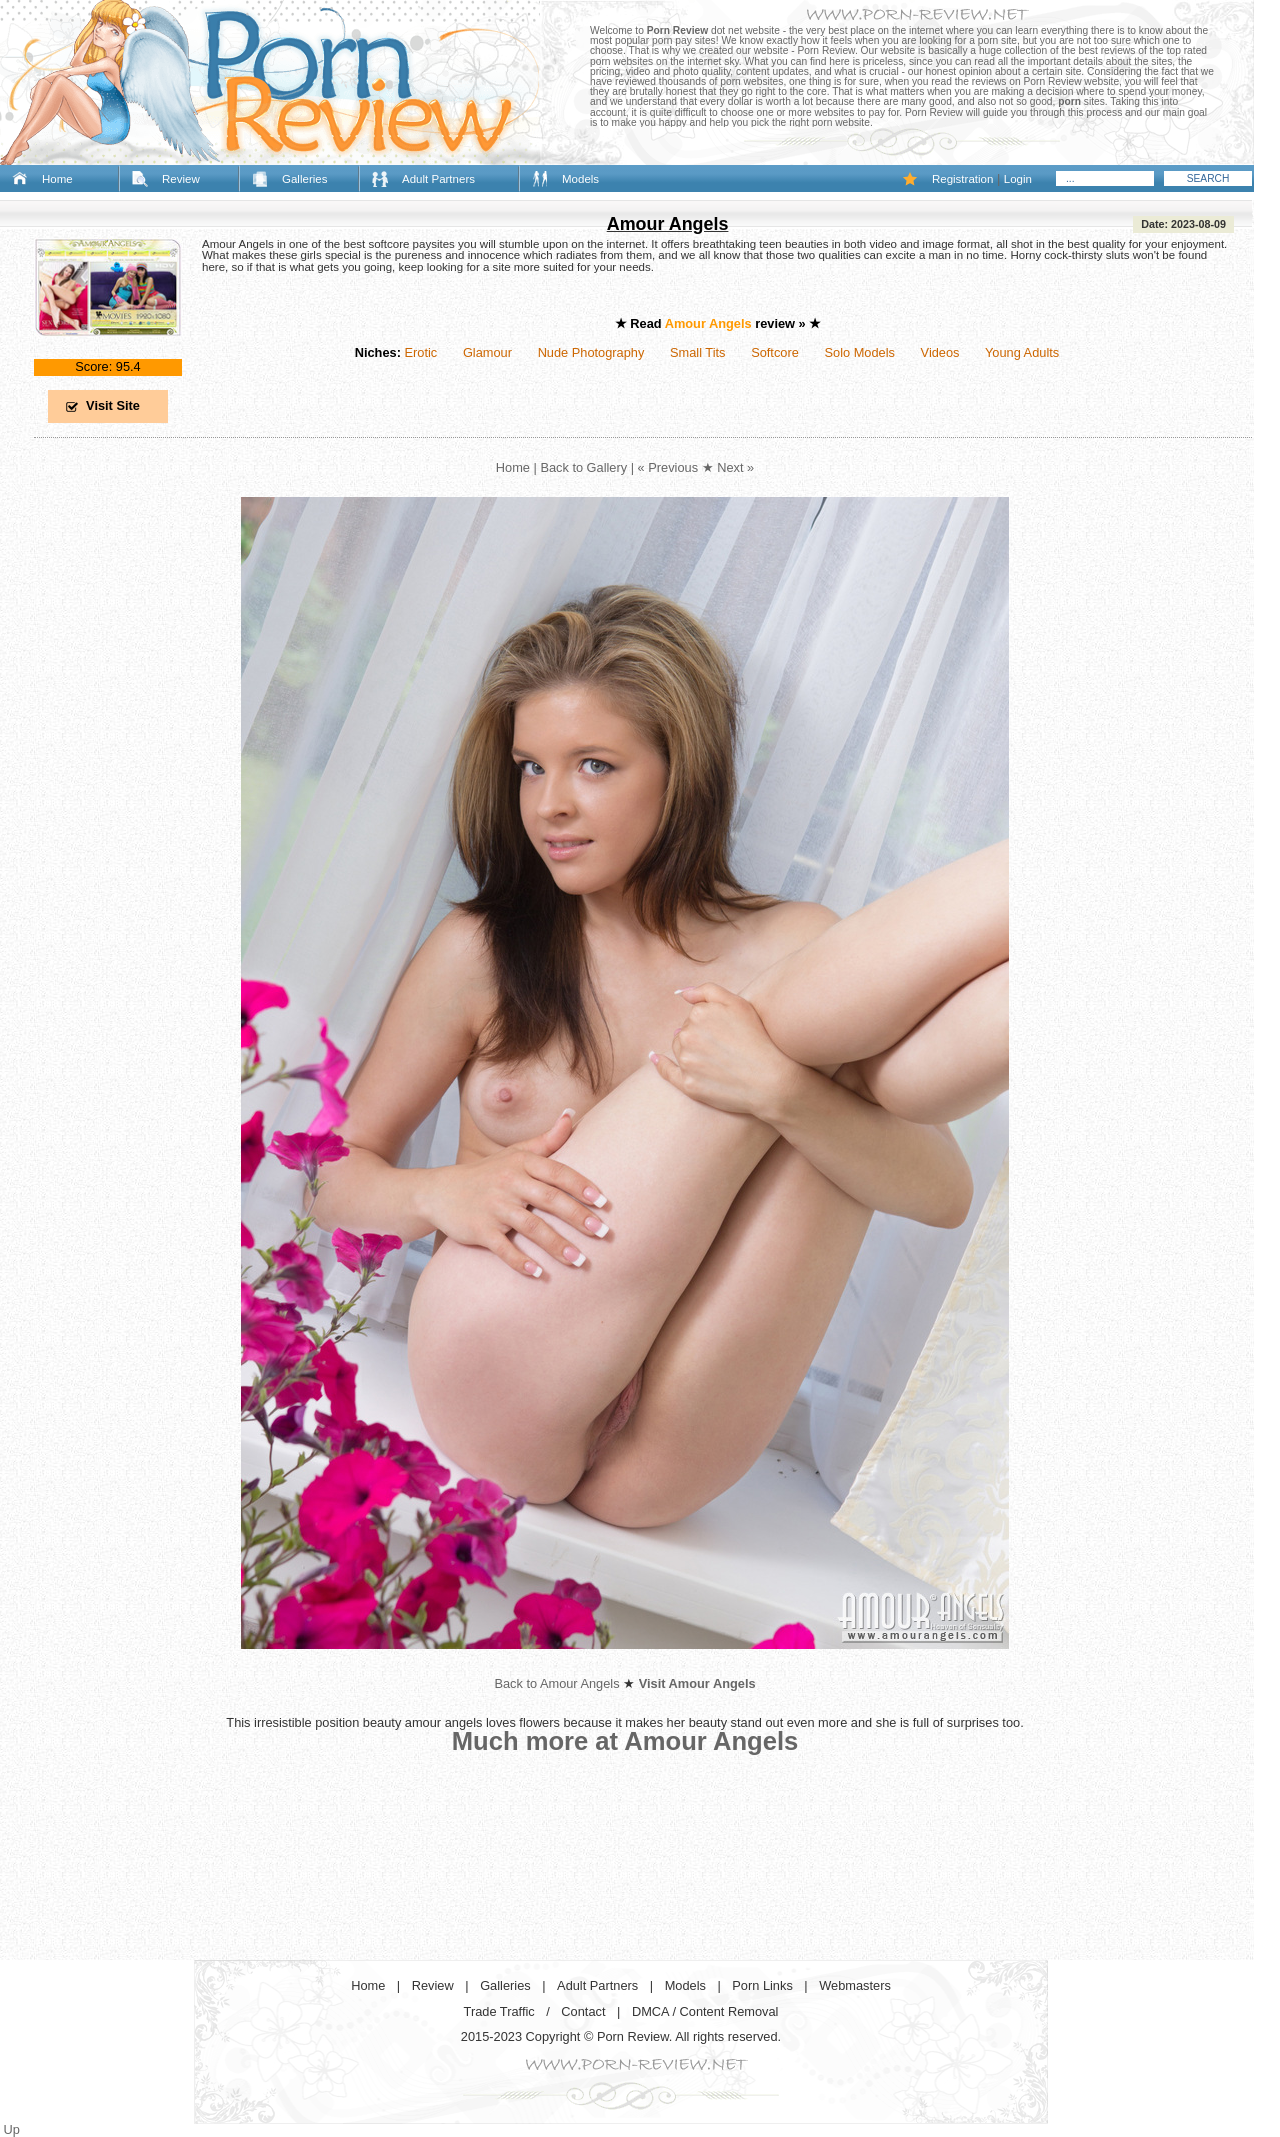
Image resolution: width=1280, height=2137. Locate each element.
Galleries (304, 179)
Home (57, 179)
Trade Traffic (499, 2011)
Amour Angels (668, 224)
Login (1018, 179)
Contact (583, 2011)
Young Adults (1022, 352)
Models (580, 179)
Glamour (487, 352)
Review (181, 179)
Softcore (775, 352)
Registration (962, 179)
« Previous (668, 467)
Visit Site (113, 405)
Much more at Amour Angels (625, 1741)
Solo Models (860, 352)
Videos (940, 352)
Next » (735, 467)
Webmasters (855, 1985)
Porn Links (762, 1985)
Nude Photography (591, 352)
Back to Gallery (583, 467)
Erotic (420, 352)
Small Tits (697, 352)
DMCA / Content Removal (705, 2011)
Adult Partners (438, 179)
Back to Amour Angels (556, 1683)
